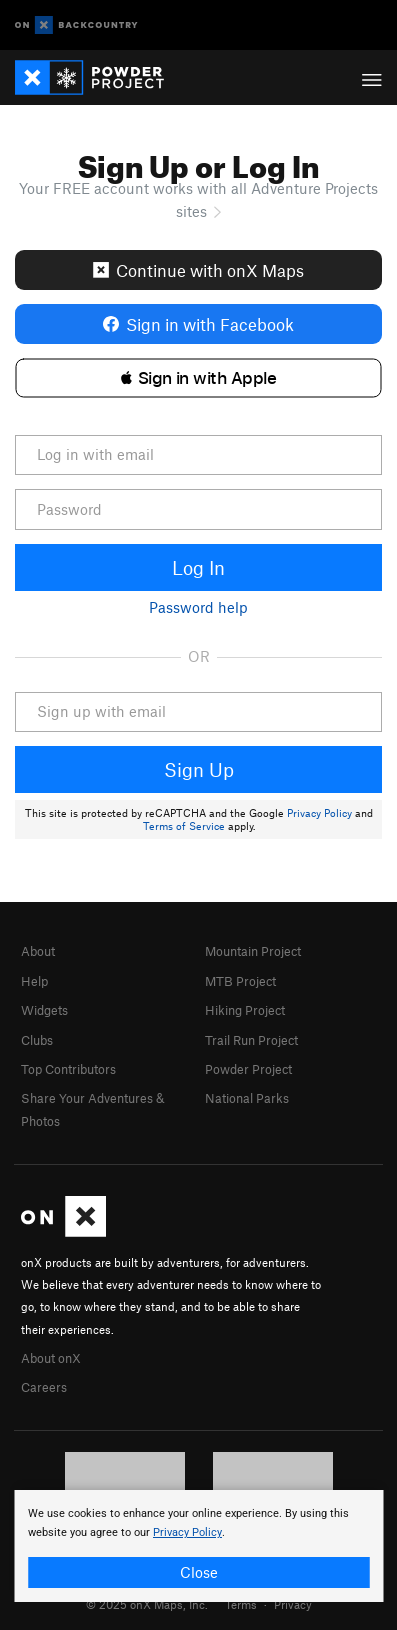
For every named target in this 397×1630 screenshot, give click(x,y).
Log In (198, 567)
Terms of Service (184, 826)
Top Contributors (68, 1069)
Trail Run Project (251, 1040)
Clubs (37, 1040)
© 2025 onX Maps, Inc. (147, 1604)
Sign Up (199, 769)
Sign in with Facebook (198, 324)
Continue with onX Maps (198, 270)
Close (199, 1572)
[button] (198, 378)
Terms (241, 1604)
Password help (198, 607)
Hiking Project (245, 1010)
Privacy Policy (319, 813)
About (38, 951)
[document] (198, 1546)
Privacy (293, 1604)
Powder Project (248, 1069)
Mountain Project (253, 951)
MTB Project (240, 981)
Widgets (44, 1010)
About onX (51, 1358)
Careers (44, 1387)
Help (34, 981)
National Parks (247, 1098)
